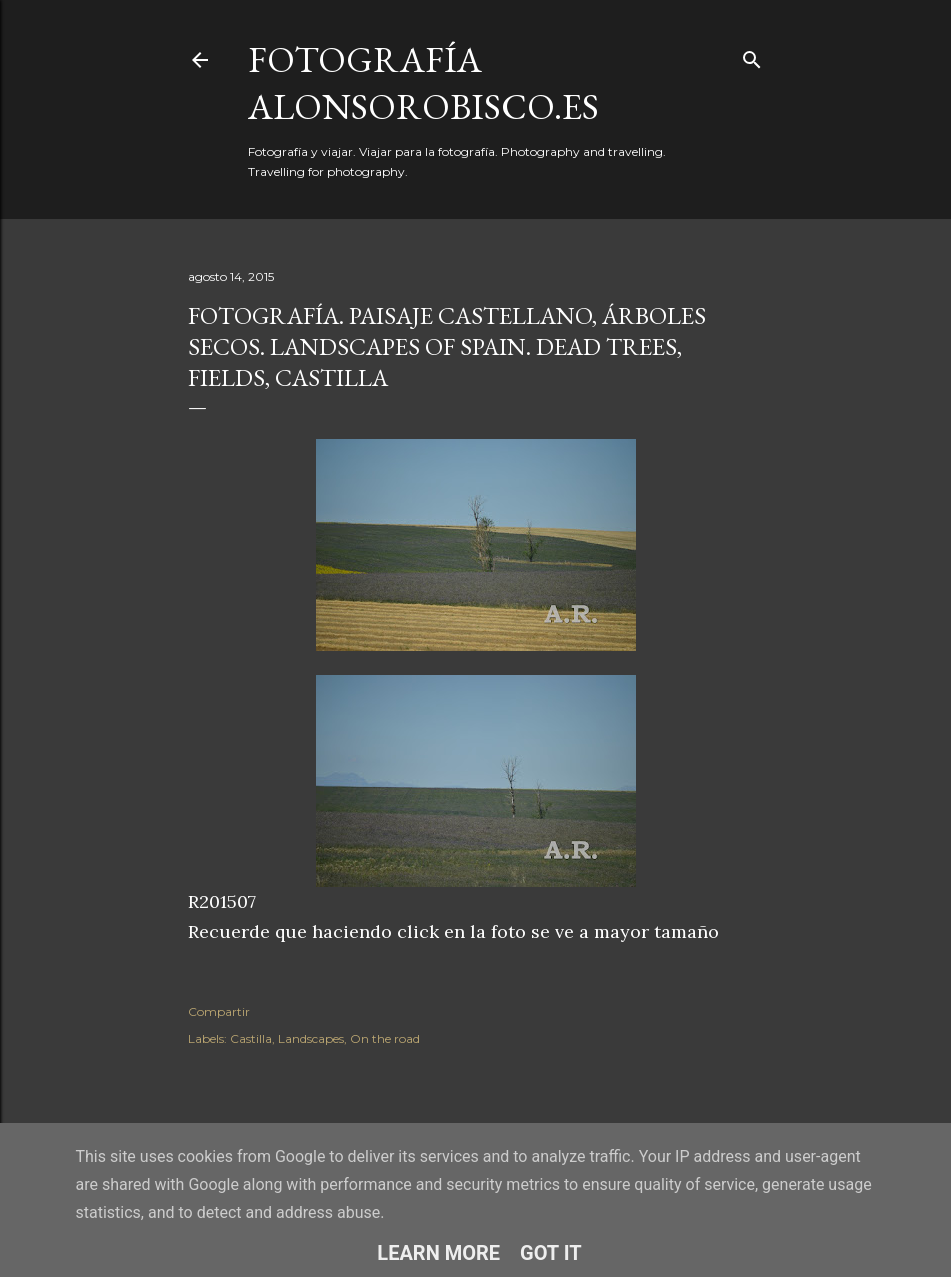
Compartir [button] (219, 1011)
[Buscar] (752, 55)
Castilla (251, 1038)
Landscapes (311, 1038)
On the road (385, 1038)
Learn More (438, 1253)
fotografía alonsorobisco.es (423, 83)
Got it (551, 1253)
